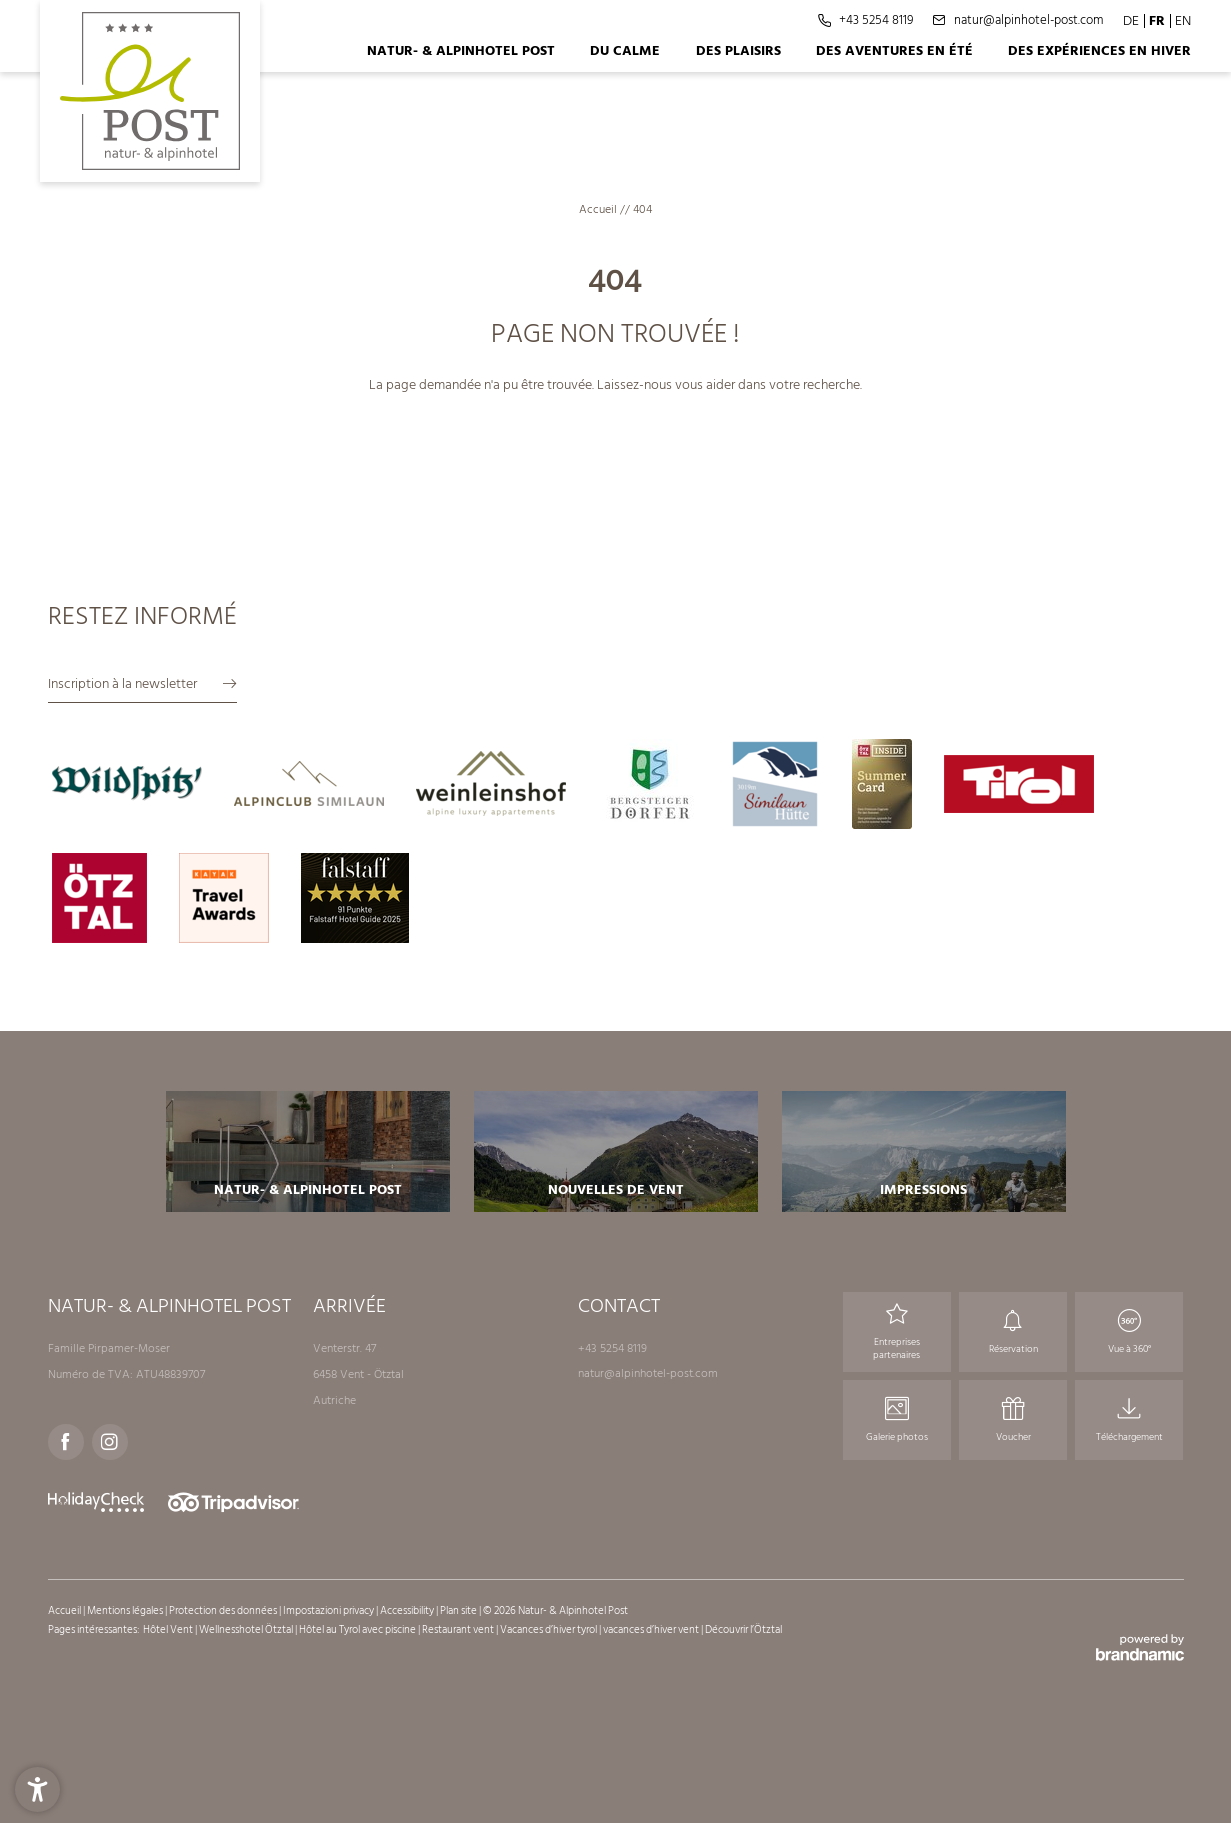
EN (1183, 20)
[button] (37, 1785)
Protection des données (224, 1611)
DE (1131, 20)
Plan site (459, 1611)
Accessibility (408, 1611)
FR (1157, 20)
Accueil (599, 209)
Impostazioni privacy (329, 1611)
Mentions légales (126, 1611)
